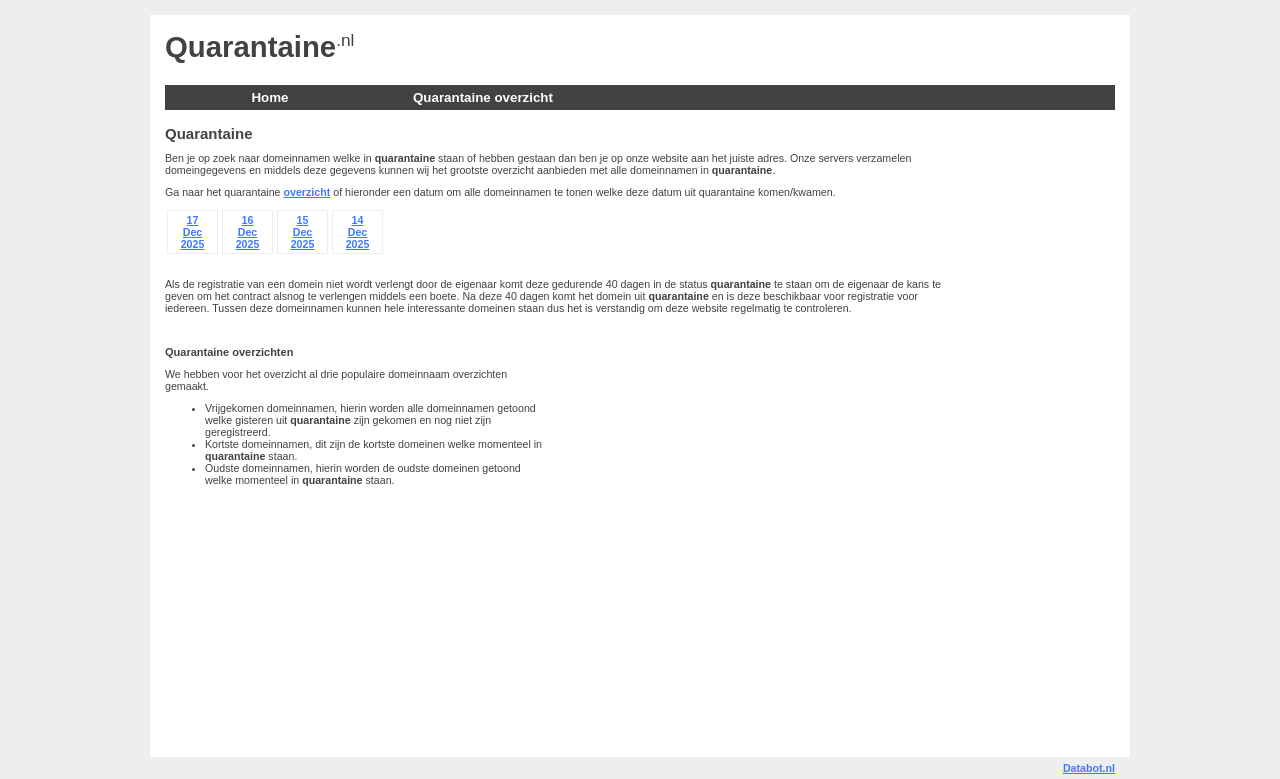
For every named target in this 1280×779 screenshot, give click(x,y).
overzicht (307, 192)
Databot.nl (1089, 768)
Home (269, 97)
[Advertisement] (1035, 430)
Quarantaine (250, 46)
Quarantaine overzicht (483, 97)
